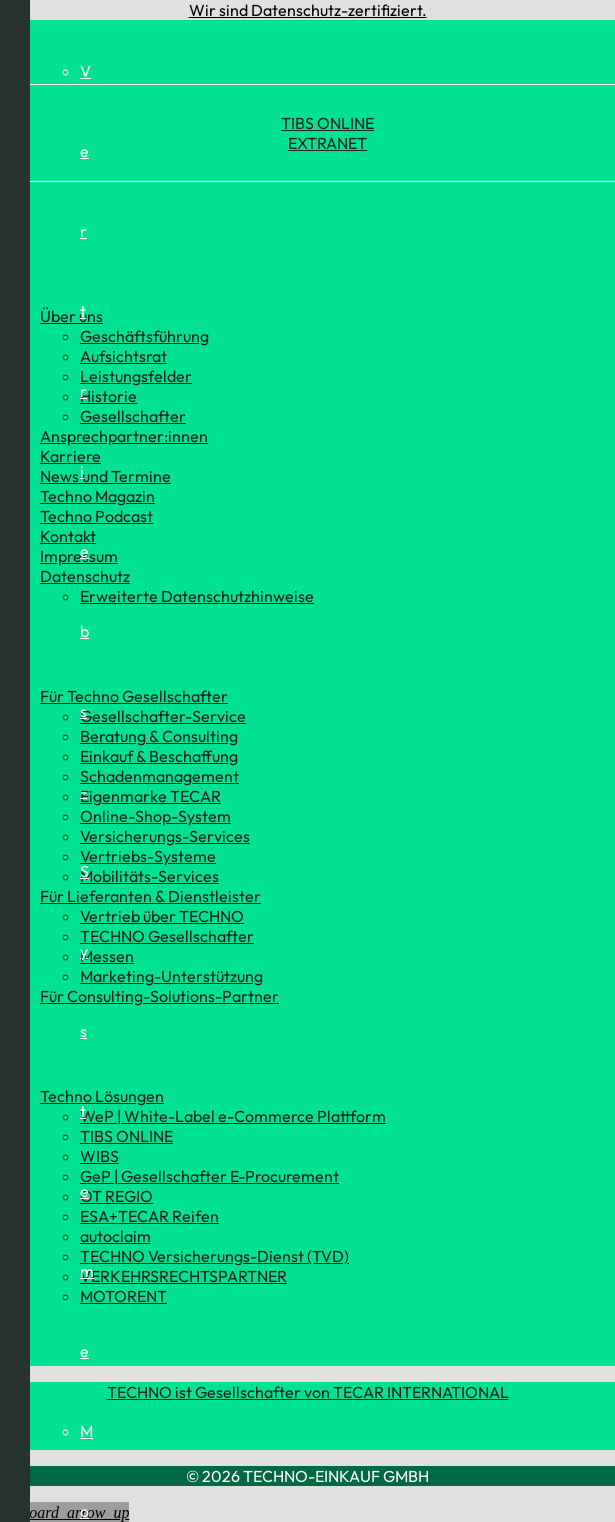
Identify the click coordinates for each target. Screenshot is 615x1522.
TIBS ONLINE (327, 123)
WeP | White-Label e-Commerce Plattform (233, 1116)
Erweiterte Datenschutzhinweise (197, 596)
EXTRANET (327, 143)
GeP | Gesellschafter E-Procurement (209, 1176)
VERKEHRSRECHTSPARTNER (183, 1276)
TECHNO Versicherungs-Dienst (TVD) (214, 1256)
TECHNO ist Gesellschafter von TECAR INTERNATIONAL (308, 1392)
